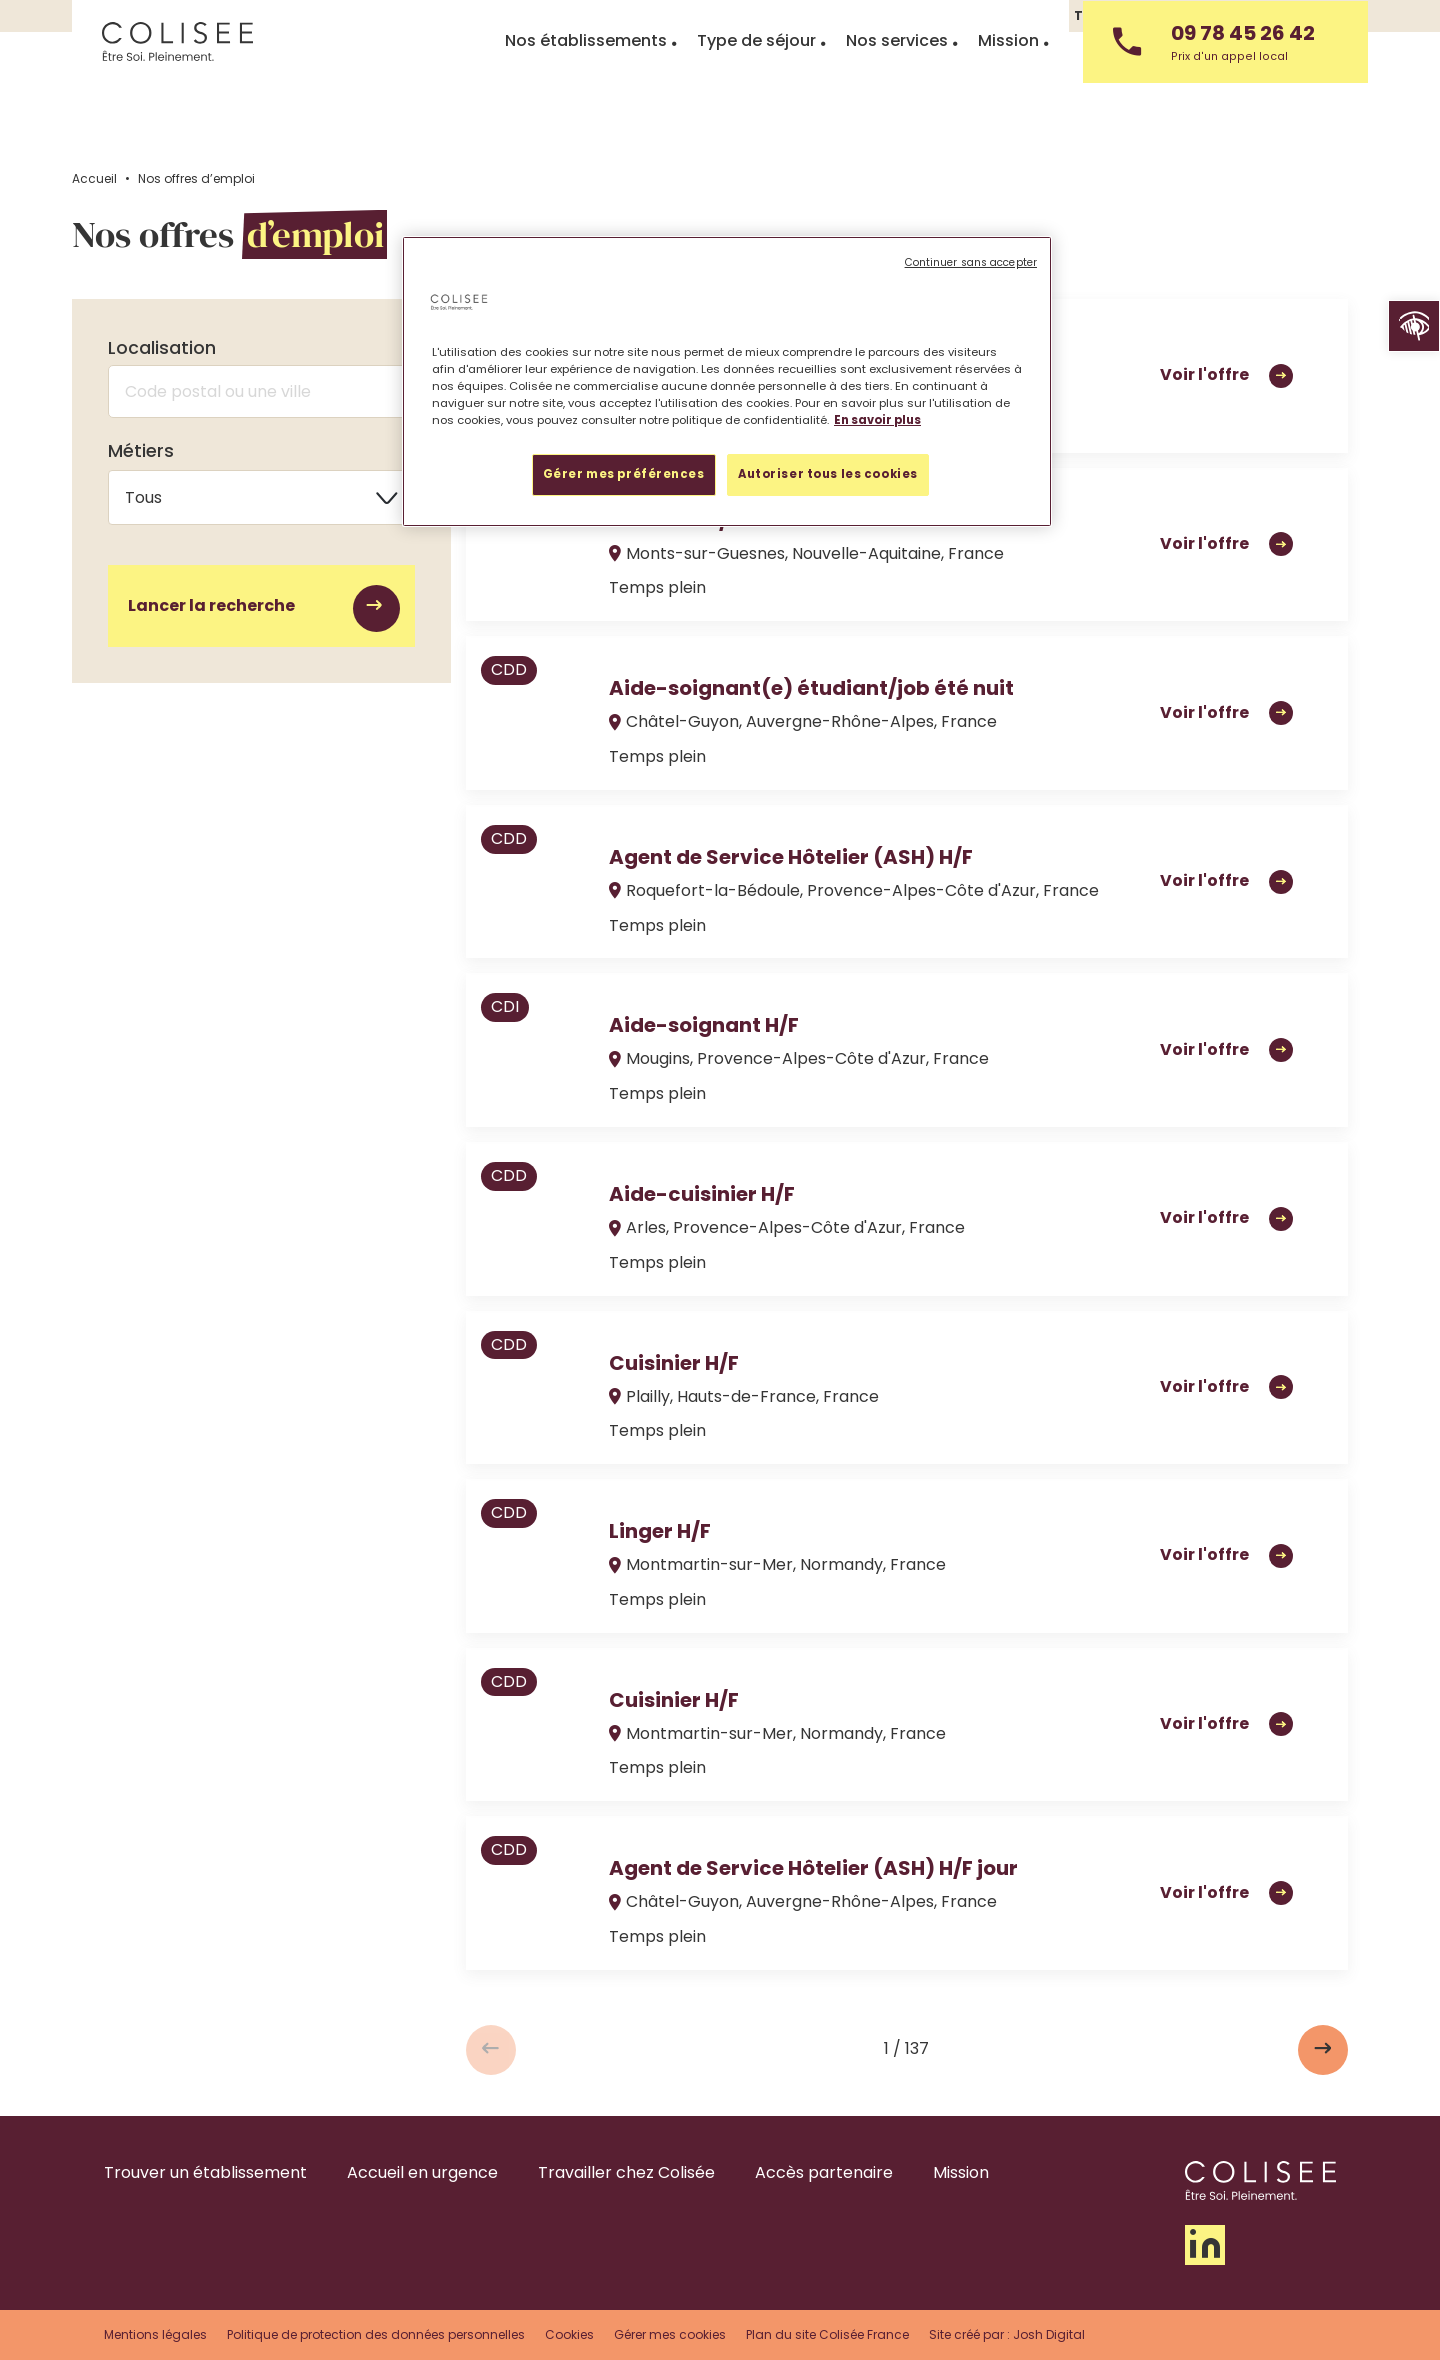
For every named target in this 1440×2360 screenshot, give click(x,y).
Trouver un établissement (205, 2172)
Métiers (141, 457)
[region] (727, 381)
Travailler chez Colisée (1152, 15)
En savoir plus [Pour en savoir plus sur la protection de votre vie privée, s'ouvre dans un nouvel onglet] (877, 420)
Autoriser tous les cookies (828, 474)
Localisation (162, 348)
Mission (1008, 97)
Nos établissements (586, 97)
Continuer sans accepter (971, 262)
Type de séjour (756, 97)
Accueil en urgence (422, 2172)
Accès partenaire (824, 2172)
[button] (1414, 326)
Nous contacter (1314, 15)
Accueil (94, 178)
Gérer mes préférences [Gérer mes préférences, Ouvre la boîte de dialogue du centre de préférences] (624, 474)
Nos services (897, 97)
